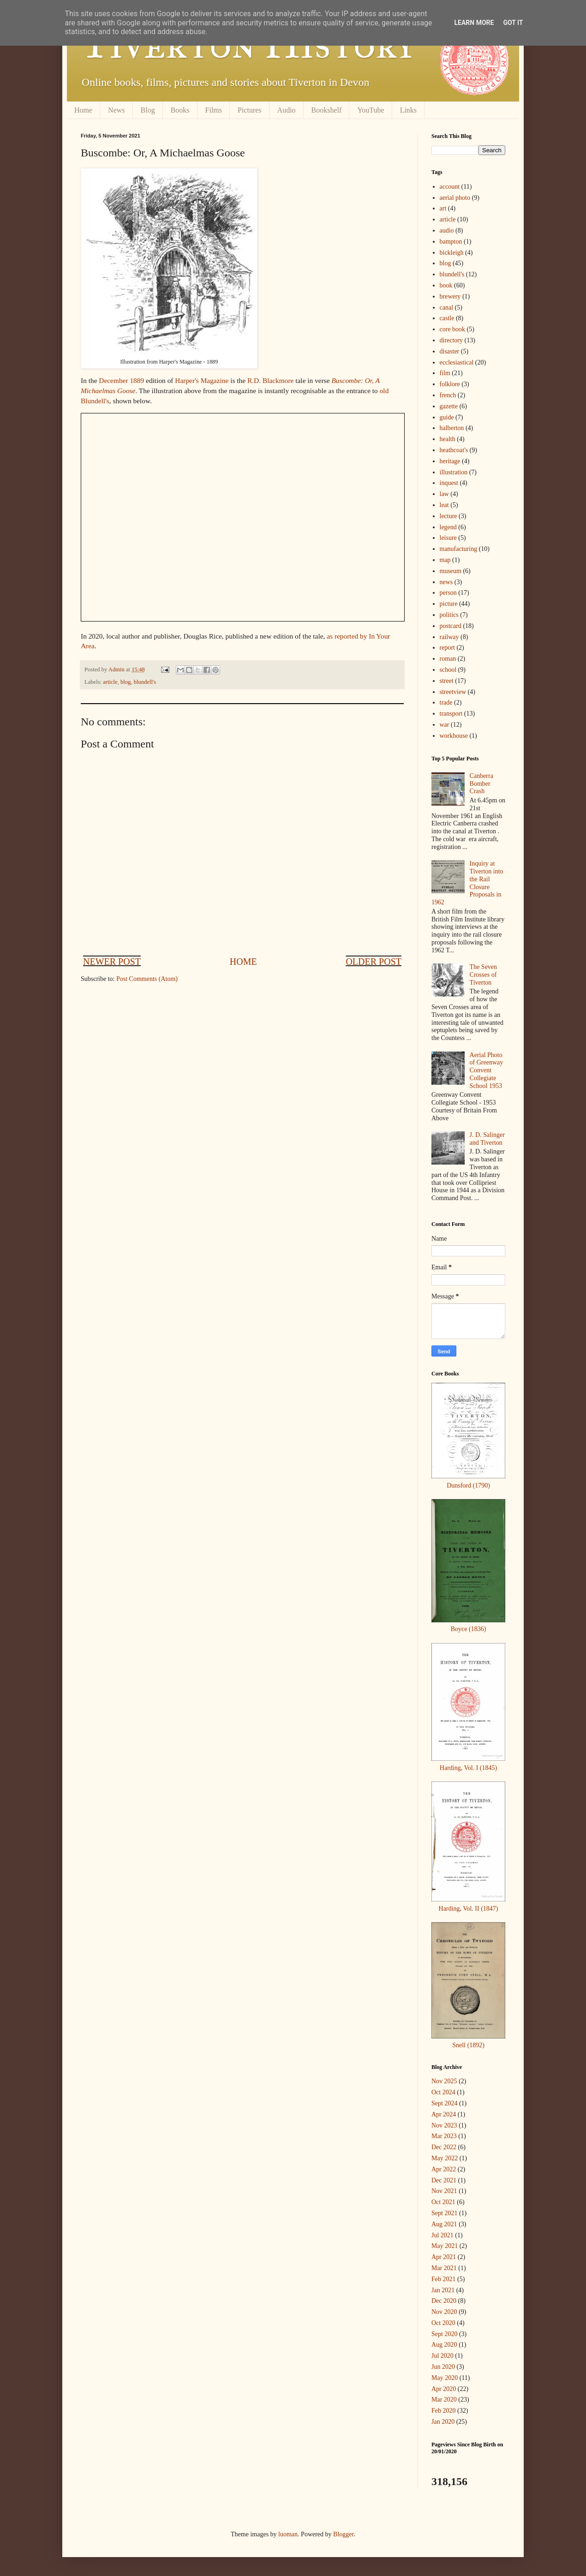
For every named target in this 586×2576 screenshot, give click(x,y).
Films (213, 110)
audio (447, 230)
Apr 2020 (443, 2388)
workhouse (454, 735)
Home (83, 110)
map (445, 559)
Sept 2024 (444, 2103)
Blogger (343, 2534)
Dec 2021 (443, 2180)
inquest (449, 482)
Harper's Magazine (201, 380)
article (110, 682)
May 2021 (444, 2245)
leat (444, 505)
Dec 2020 (443, 2300)
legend (448, 527)
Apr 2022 (443, 2169)
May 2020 (444, 2377)
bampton (451, 241)
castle (447, 318)
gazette (449, 406)
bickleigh (452, 252)
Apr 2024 (443, 2114)
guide (447, 417)
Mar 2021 (444, 2268)
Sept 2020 (444, 2334)
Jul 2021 (442, 2235)
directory (451, 340)
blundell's (145, 682)
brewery (450, 296)
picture (449, 603)
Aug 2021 (444, 2224)
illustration (454, 472)
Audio (286, 110)
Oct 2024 (443, 2092)
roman (448, 658)
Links (408, 110)
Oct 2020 (443, 2322)
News (116, 110)
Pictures (250, 110)
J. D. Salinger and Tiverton (487, 1138)
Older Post (373, 961)
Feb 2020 (443, 2410)
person (448, 592)
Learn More (474, 22)
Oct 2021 (443, 2202)
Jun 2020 (443, 2366)
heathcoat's (454, 450)
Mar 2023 (444, 2136)
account (450, 186)
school (448, 669)
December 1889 (121, 380)
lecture (448, 516)
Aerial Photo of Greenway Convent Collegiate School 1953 (486, 1070)
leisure (448, 537)
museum (450, 571)
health (447, 439)
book (446, 285)
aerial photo (455, 197)
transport (451, 713)
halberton (452, 427)
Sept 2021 (444, 2213)
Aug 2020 (444, 2344)
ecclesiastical (457, 362)
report (447, 647)
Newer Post (112, 961)
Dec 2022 (443, 2147)
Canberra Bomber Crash (481, 783)
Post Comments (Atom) (147, 978)
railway (449, 637)
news (446, 582)
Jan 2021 (442, 2290)
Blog (148, 110)
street (447, 680)
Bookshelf (326, 110)
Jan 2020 (442, 2421)
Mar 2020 (444, 2399)
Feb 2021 (443, 2279)
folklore (450, 384)
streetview (453, 691)
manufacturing (459, 548)
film (445, 373)
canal (447, 307)
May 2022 (444, 2158)
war (444, 724)
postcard (450, 625)
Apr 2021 (443, 2256)
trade (446, 702)
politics (449, 614)
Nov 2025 (444, 2081)
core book (453, 329)
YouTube (370, 110)
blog (125, 682)
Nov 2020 (444, 2311)
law (444, 493)
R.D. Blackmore (270, 380)
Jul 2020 (442, 2355)
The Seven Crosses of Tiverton (483, 974)
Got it (513, 22)
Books (180, 110)
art (443, 208)
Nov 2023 (444, 2125)
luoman (288, 2534)
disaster (450, 351)
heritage (450, 461)
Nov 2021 (444, 2191)
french (448, 395)
